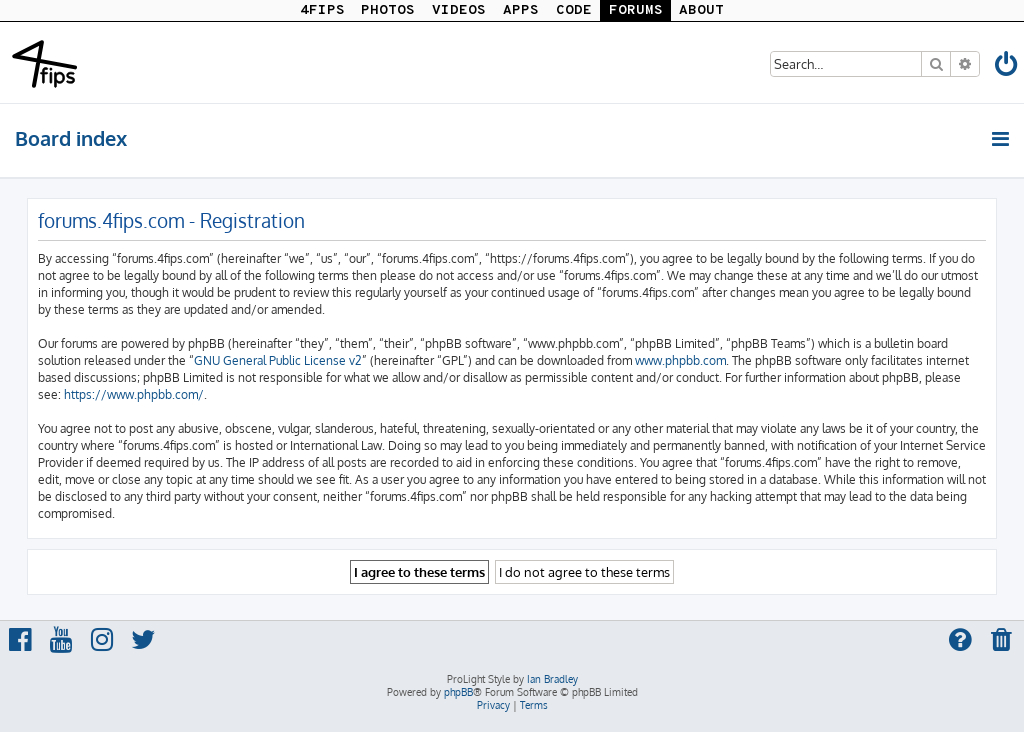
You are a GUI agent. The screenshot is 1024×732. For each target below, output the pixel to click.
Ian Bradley (552, 679)
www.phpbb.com (680, 360)
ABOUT (701, 10)
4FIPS (322, 10)
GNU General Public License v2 (278, 360)
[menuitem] (1007, 67)
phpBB (458, 692)
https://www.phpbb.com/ (134, 394)
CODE (574, 10)
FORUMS (636, 10)
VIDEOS (459, 10)
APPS (521, 10)
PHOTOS (388, 10)
